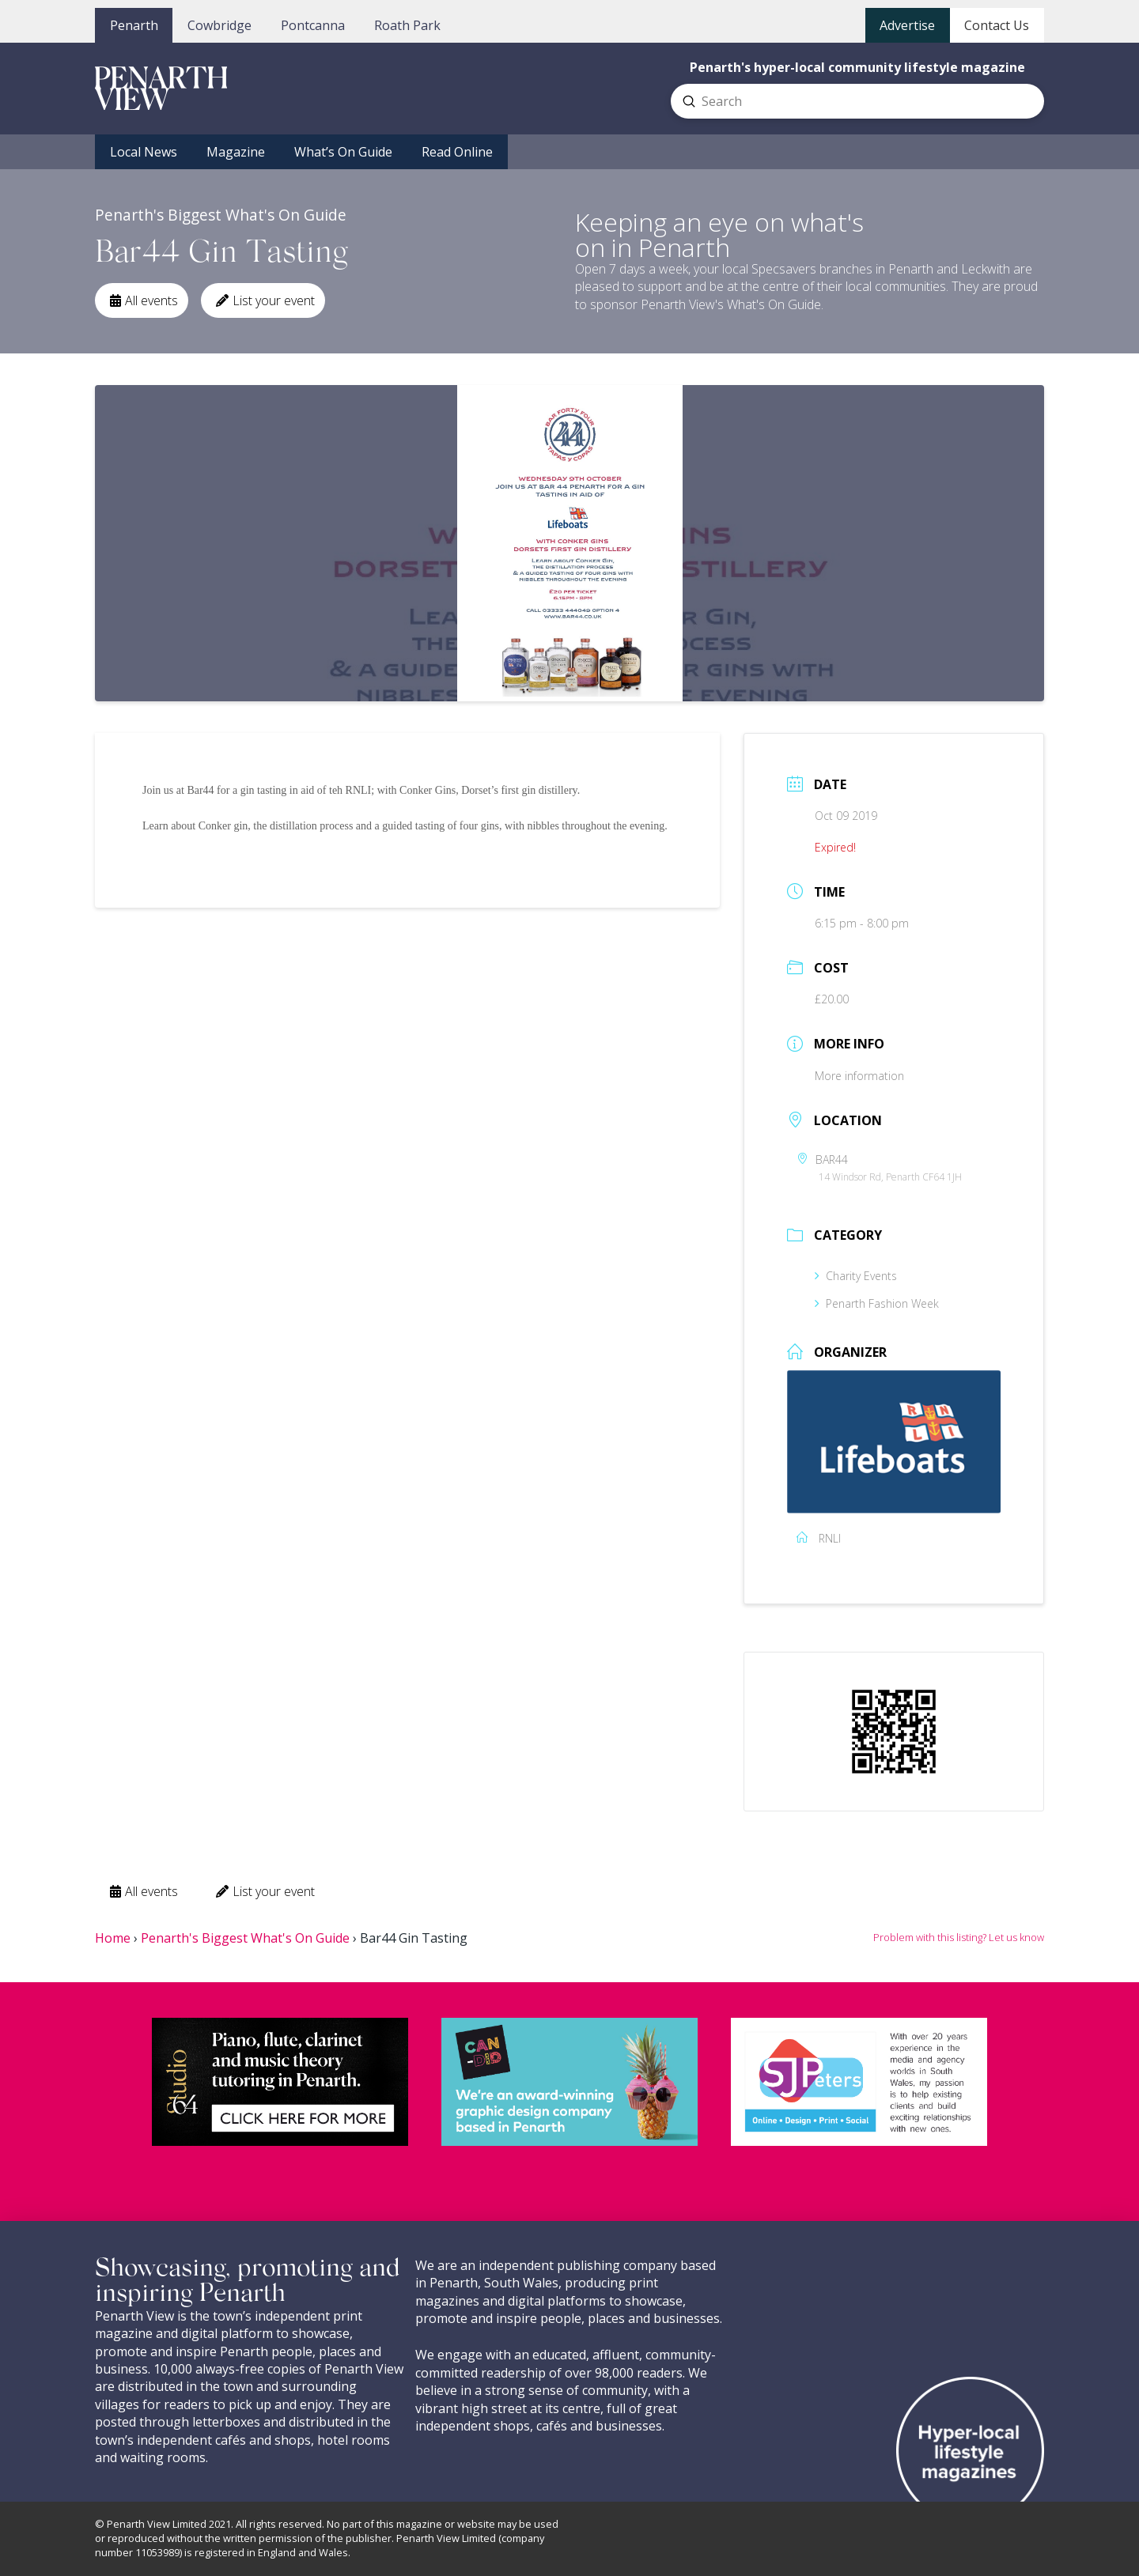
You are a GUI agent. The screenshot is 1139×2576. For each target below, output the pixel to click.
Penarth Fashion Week (877, 1303)
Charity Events (856, 1275)
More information (859, 1075)
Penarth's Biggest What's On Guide (245, 1938)
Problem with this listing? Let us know (958, 1937)
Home (113, 1938)
